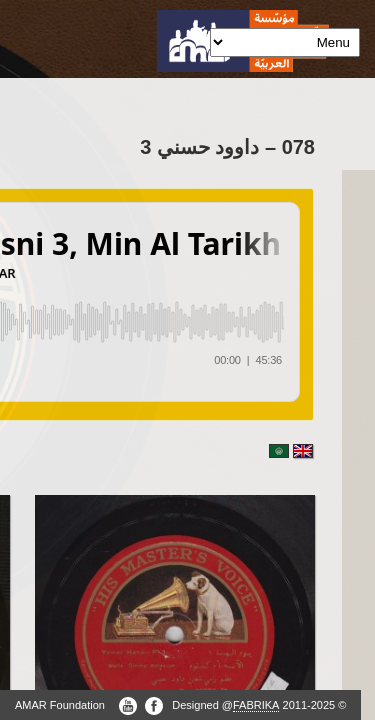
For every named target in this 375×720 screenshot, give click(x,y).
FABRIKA (256, 705)
